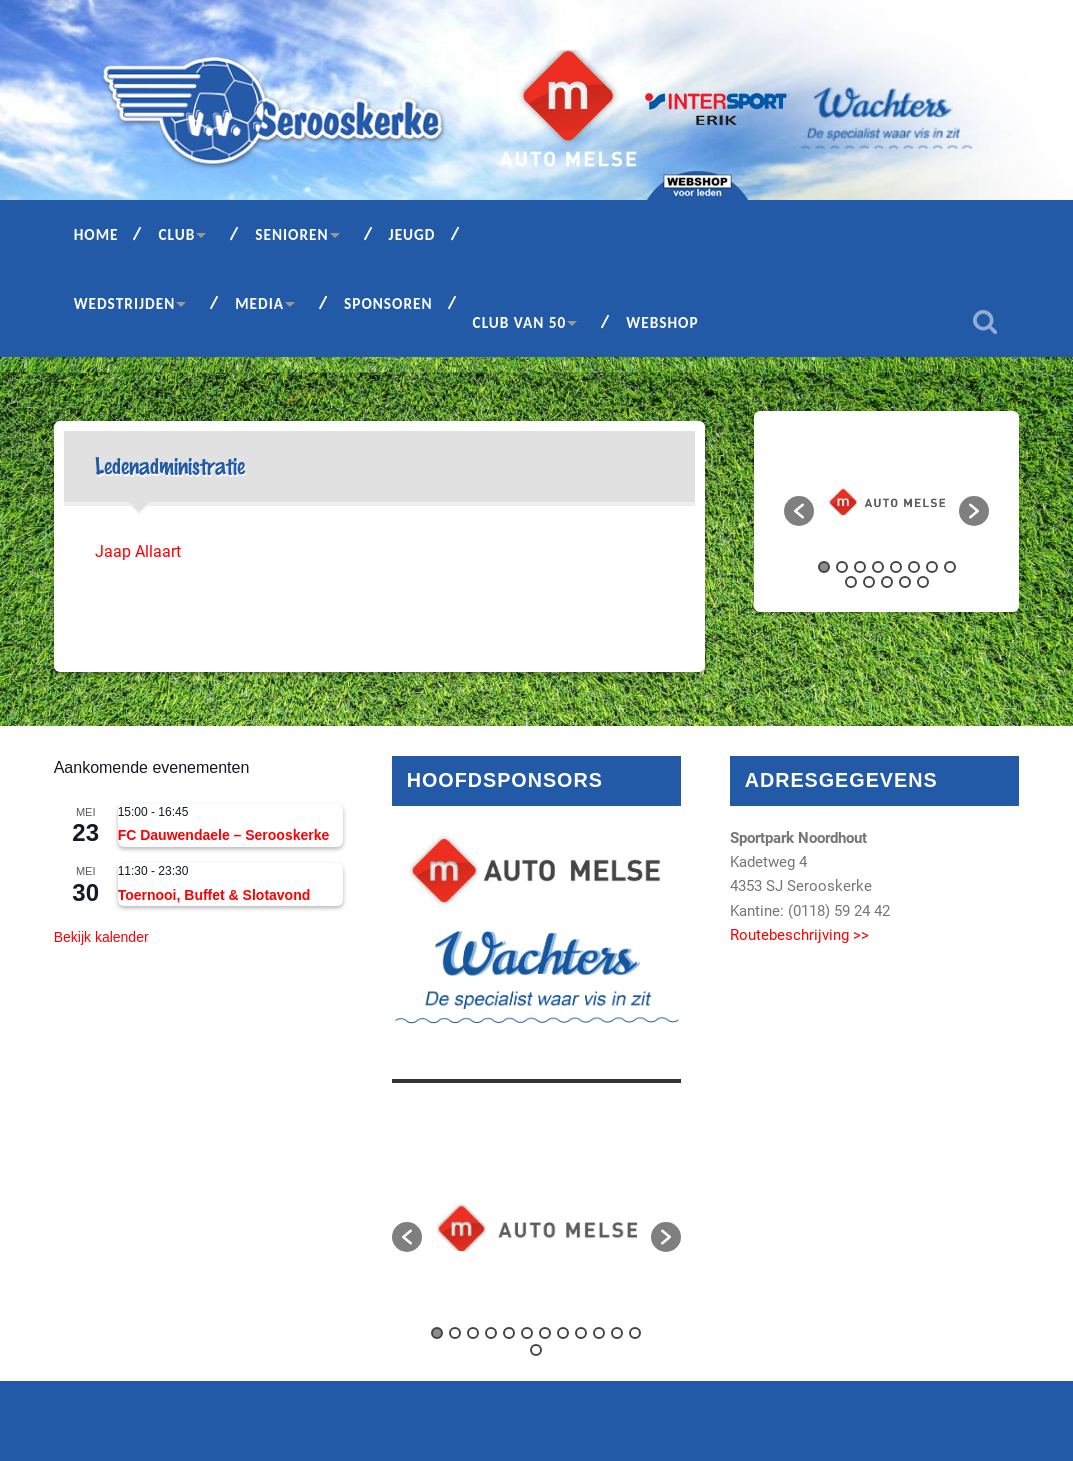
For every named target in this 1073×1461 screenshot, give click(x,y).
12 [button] (905, 582)
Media (259, 303)
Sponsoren (388, 303)
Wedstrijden (125, 303)
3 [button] (860, 567)
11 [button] (887, 582)
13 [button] (923, 582)
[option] (887, 501)
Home (96, 234)
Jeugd (412, 234)
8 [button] (950, 567)
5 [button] (896, 567)
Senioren (291, 234)
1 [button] (824, 567)
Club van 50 (520, 322)
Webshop (662, 322)
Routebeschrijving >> (799, 935)
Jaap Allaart (140, 551)
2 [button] (842, 567)
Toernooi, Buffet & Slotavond (214, 895)
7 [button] (932, 567)
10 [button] (869, 582)
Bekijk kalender (101, 937)
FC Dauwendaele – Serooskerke (224, 835)
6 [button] (914, 567)
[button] (799, 511)
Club (176, 234)
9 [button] (851, 582)
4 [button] (878, 567)
